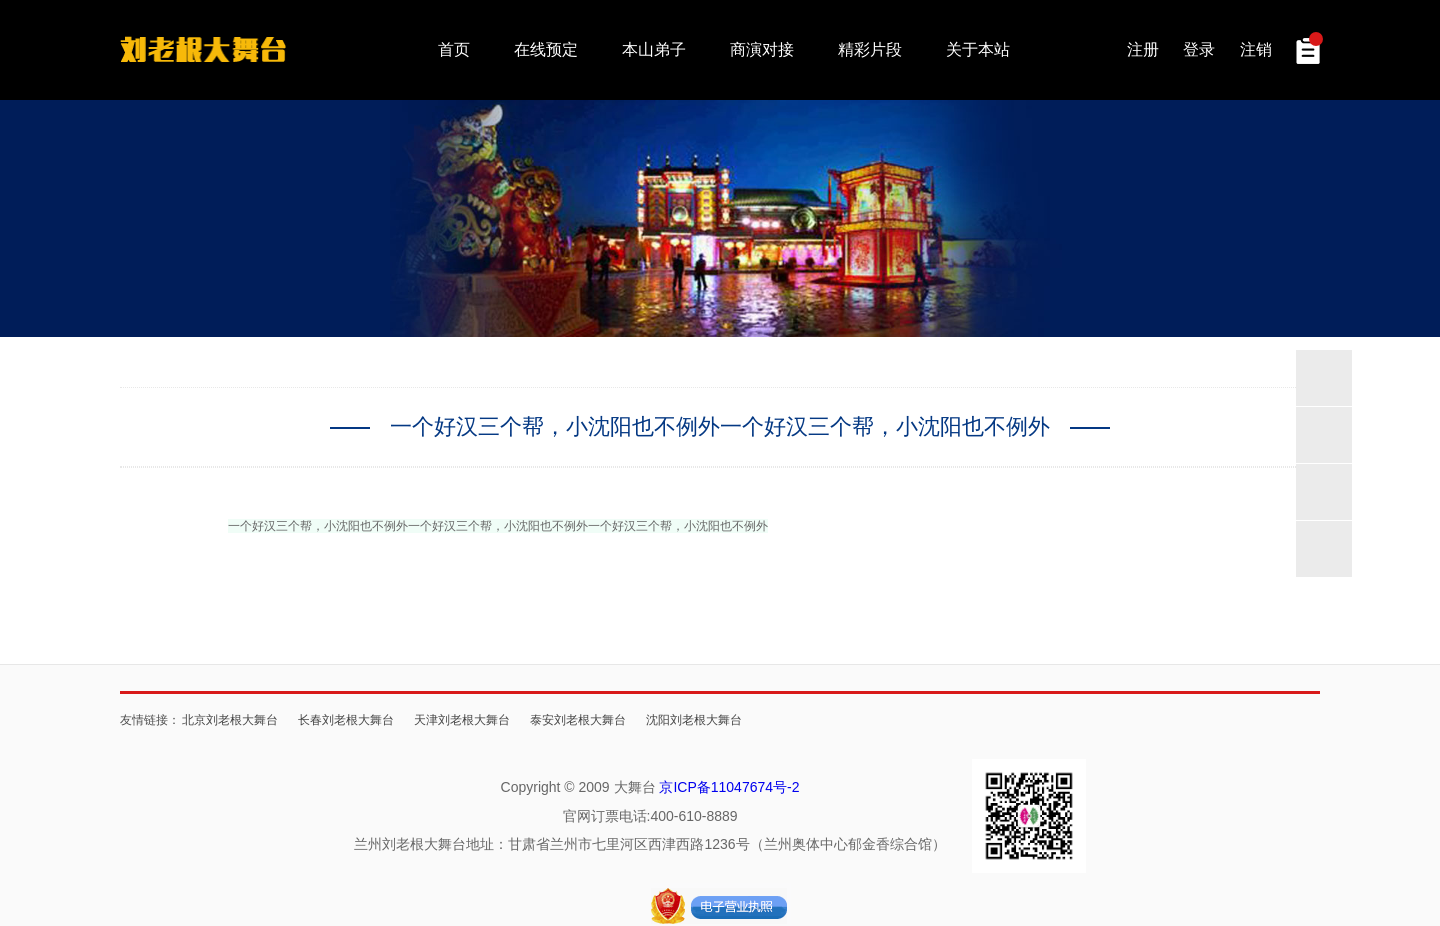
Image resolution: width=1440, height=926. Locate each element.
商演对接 (762, 49)
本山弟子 (654, 49)
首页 (454, 49)
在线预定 (546, 49)
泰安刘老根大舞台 (578, 719)
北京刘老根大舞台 (230, 719)
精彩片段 (870, 49)
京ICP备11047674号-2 (729, 787)
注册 (1143, 49)
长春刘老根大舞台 (346, 719)
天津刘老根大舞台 (462, 719)
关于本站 (978, 49)
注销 (1256, 49)
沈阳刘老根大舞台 (694, 719)
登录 (1199, 49)
